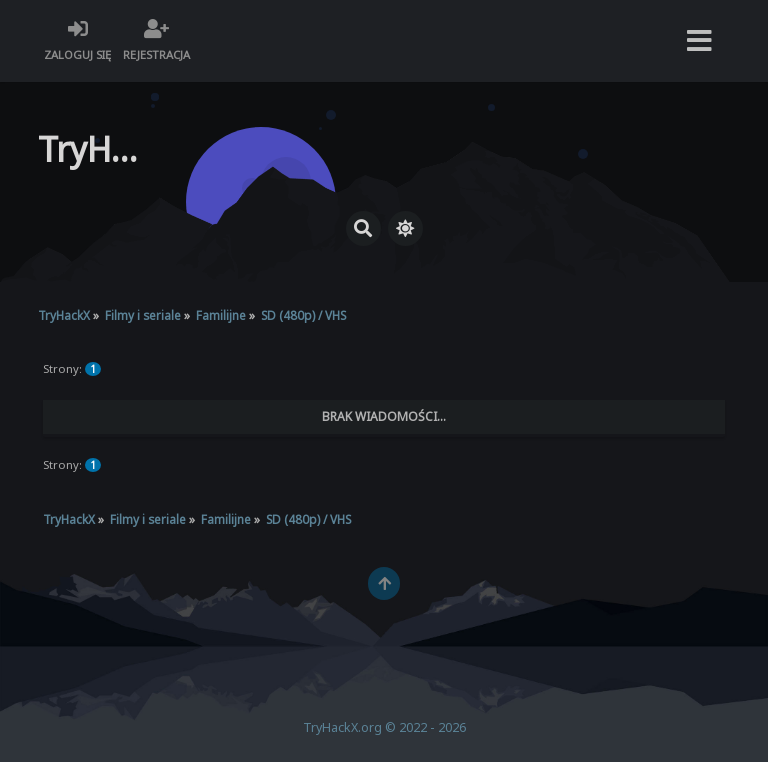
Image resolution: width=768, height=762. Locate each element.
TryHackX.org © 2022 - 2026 (384, 727)
